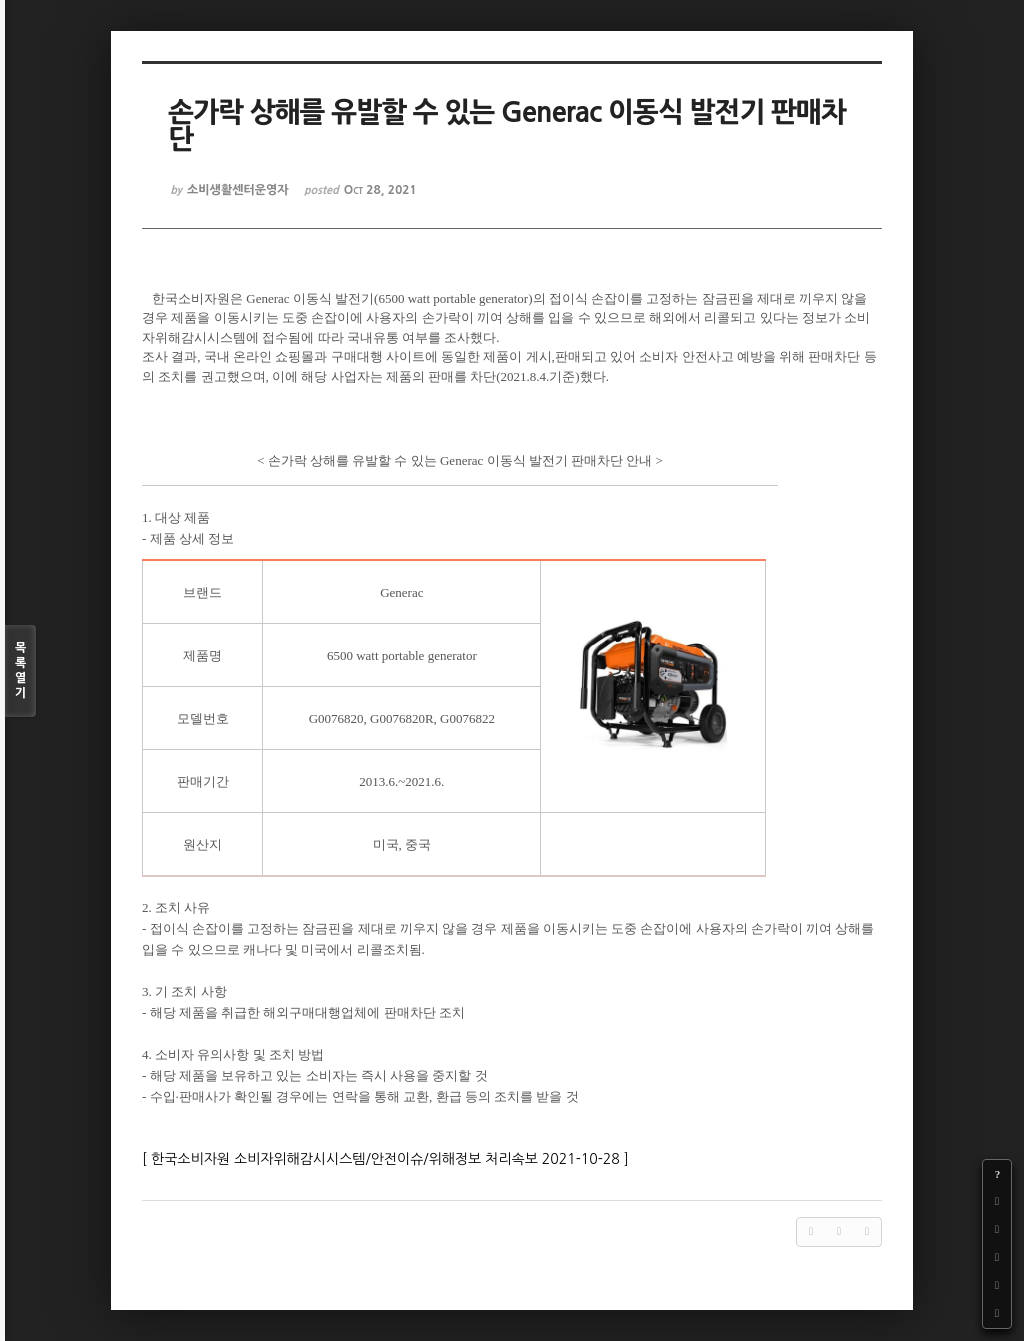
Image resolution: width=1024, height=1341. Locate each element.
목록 (20, 671)
